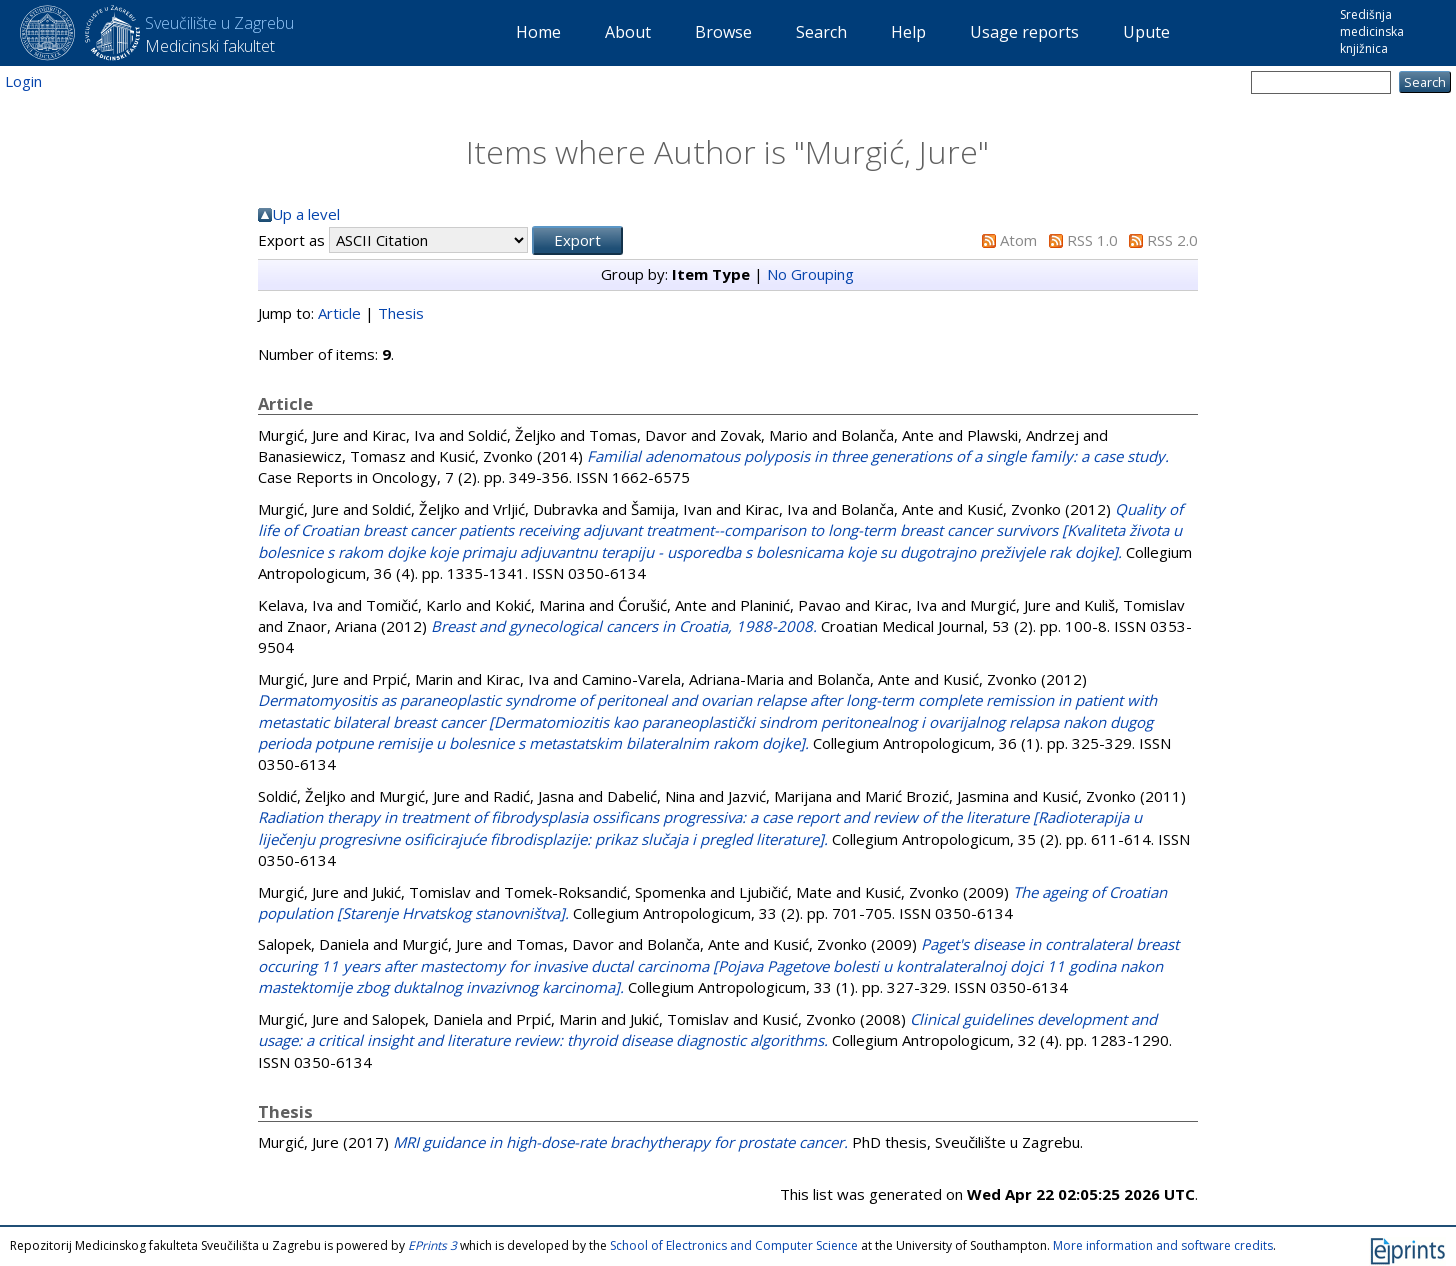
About (628, 32)
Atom (1018, 240)
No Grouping (810, 274)
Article (339, 313)
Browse (723, 32)
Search (821, 32)
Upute (1146, 32)
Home (538, 32)
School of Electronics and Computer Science (734, 1245)
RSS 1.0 (1092, 240)
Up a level (306, 214)
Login (23, 81)
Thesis (401, 313)
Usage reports (1024, 32)
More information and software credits (1163, 1245)
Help (908, 32)
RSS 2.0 (1172, 240)
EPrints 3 (432, 1245)
